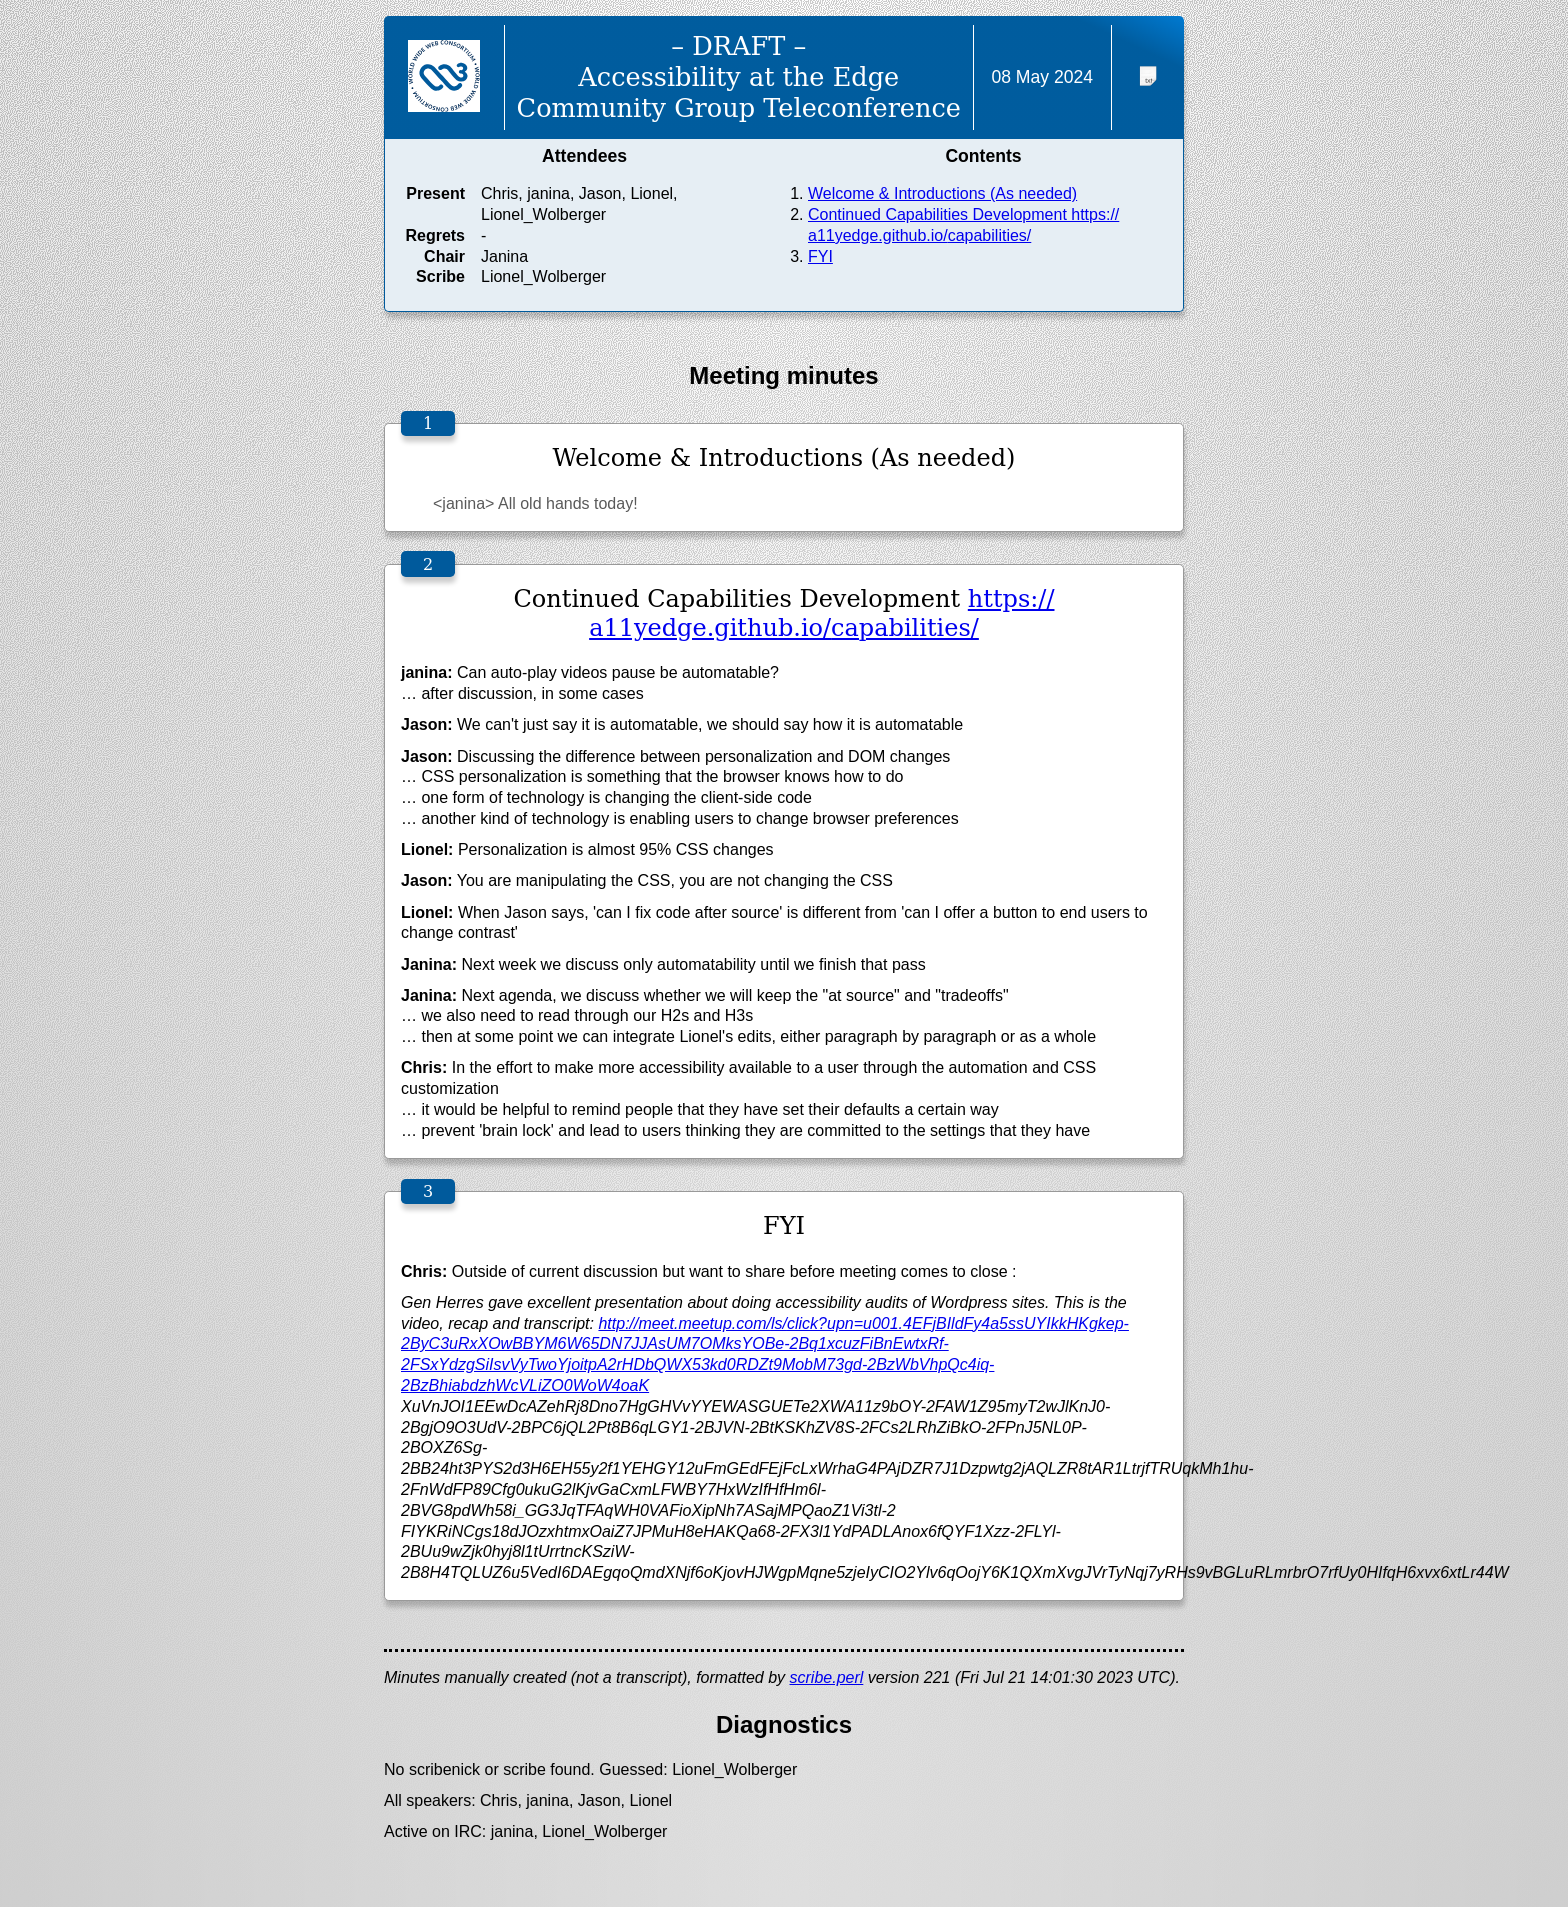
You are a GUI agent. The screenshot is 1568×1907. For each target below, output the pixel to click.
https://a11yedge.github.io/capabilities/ (821, 613)
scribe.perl (827, 1677)
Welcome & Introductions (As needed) (942, 193)
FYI (820, 256)
